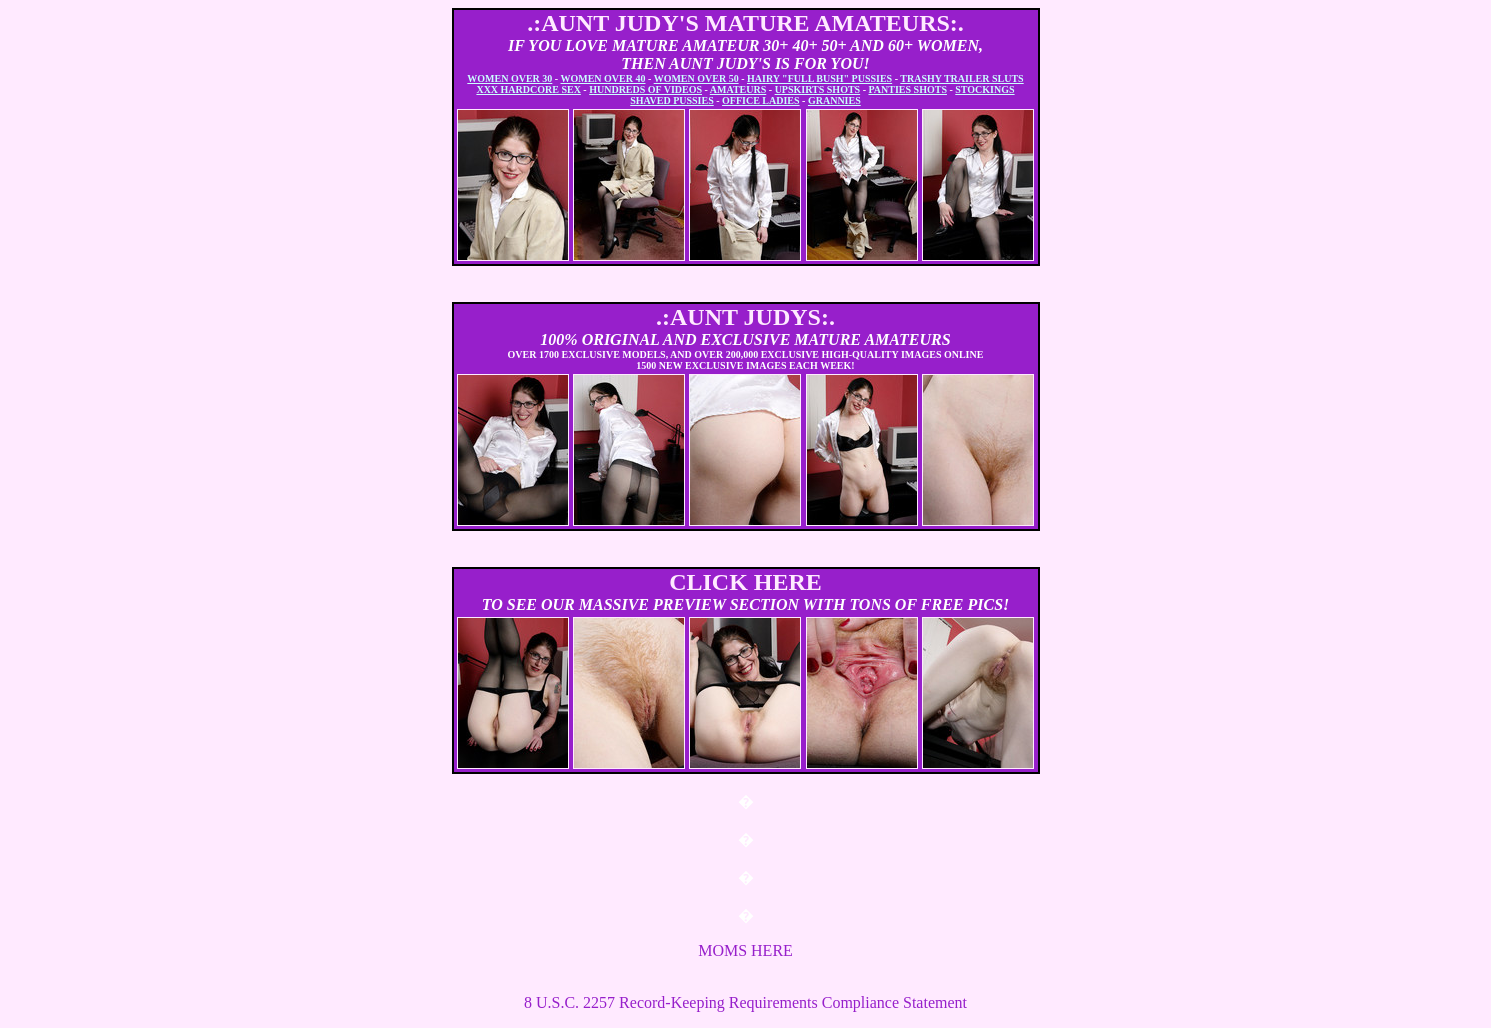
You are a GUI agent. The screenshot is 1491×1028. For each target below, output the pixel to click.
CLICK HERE (745, 582)
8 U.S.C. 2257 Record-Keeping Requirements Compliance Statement (745, 1002)
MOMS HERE (745, 950)
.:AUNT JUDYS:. (745, 317)
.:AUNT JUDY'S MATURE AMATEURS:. (745, 23)
